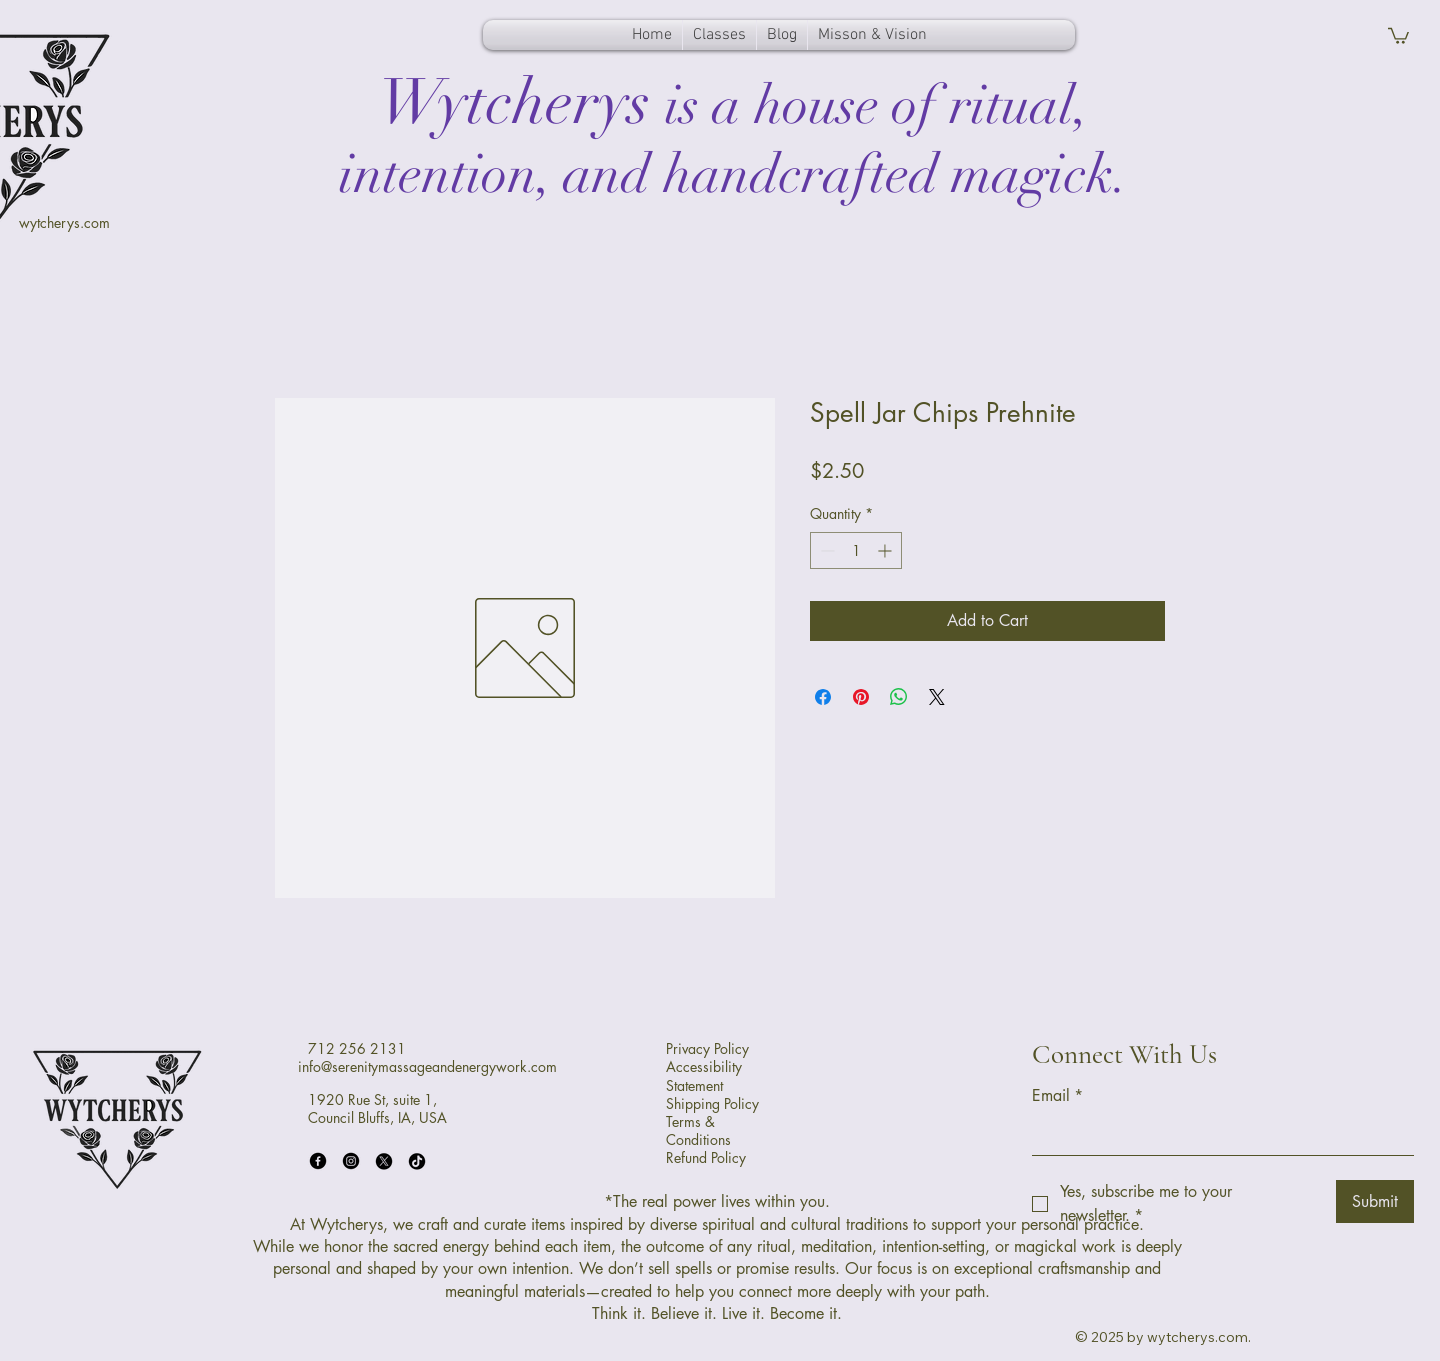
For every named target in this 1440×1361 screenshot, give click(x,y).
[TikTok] (417, 1161)
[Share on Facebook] (823, 697)
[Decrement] (825, 550)
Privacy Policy (707, 1048)
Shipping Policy (712, 1103)
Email (1057, 1096)
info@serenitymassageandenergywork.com (427, 1066)
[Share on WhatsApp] (899, 697)
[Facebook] (318, 1161)
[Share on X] (937, 697)
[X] (384, 1161)
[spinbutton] (856, 550)
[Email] (1217, 1135)
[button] (1398, 35)
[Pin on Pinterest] (861, 697)
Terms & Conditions (698, 1130)
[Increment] (886, 550)
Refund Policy (706, 1157)
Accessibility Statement (704, 1075)
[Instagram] (351, 1161)
